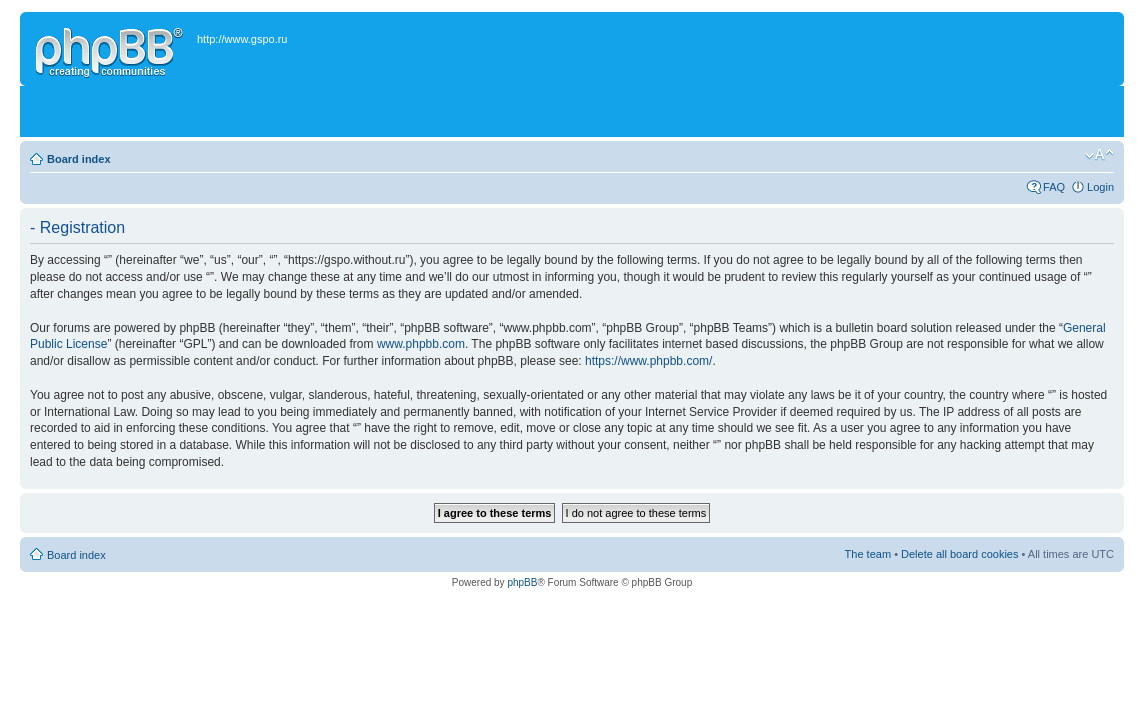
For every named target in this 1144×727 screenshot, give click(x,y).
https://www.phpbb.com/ (648, 361)
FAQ (1054, 187)
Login (1100, 187)
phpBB (522, 582)
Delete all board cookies (959, 554)
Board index (79, 159)
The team (868, 554)
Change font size (1099, 155)
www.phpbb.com (421, 344)
